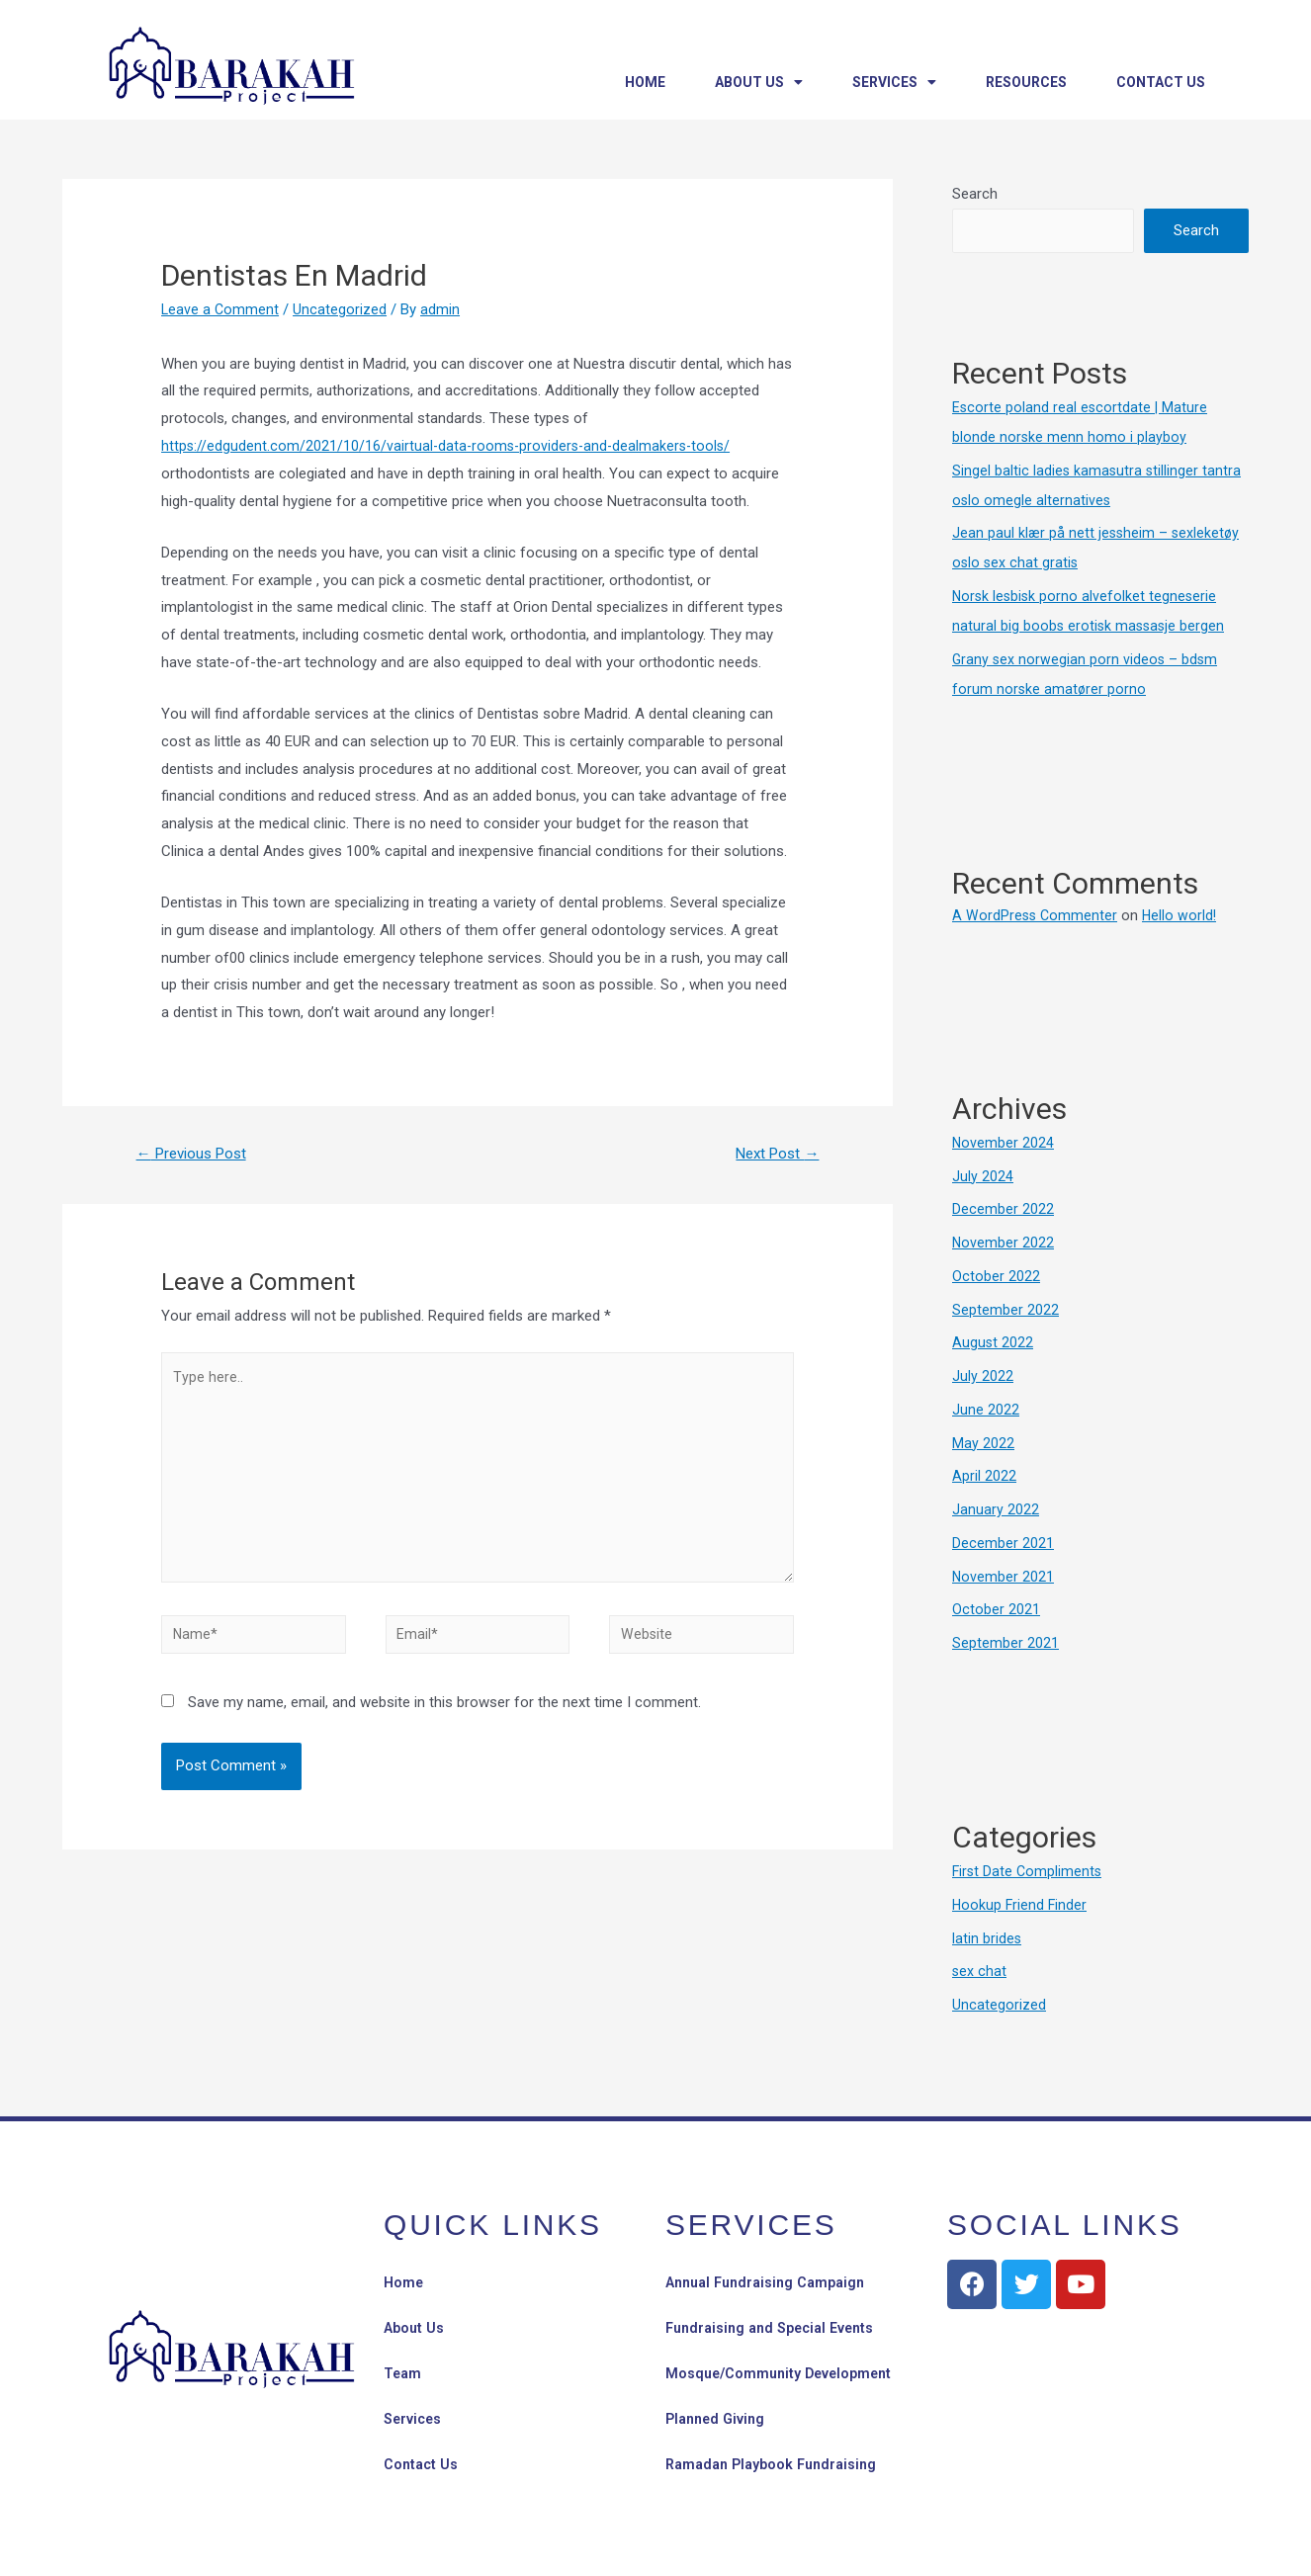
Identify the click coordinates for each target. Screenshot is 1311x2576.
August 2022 (993, 1342)
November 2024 (1003, 1143)
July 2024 (982, 1176)
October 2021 (996, 1609)
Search (975, 194)
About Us (759, 82)
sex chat (979, 1971)
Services (894, 82)
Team (403, 2373)
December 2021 (1003, 1543)
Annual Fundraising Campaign (771, 2282)
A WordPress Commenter (1036, 915)
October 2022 (996, 1276)
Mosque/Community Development (783, 2373)
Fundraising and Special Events (776, 2328)
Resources (1026, 82)
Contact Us (1160, 82)
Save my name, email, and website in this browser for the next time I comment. (444, 1722)
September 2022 (1005, 1310)
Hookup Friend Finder (1021, 1905)
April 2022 (984, 1476)
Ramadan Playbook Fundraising (777, 2464)
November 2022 (1003, 1242)
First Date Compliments (1028, 1871)
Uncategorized (342, 309)
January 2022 (995, 1509)
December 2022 (1003, 1209)
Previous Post (197, 1154)
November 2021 (1003, 1577)
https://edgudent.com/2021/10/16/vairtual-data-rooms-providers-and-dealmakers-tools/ (451, 446)
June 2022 (985, 1409)
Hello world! (1183, 915)
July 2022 (982, 1376)
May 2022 (983, 1443)
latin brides (987, 1938)
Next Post (773, 1154)
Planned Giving (718, 2419)
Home (645, 82)
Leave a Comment (221, 309)
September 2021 (1005, 1643)
